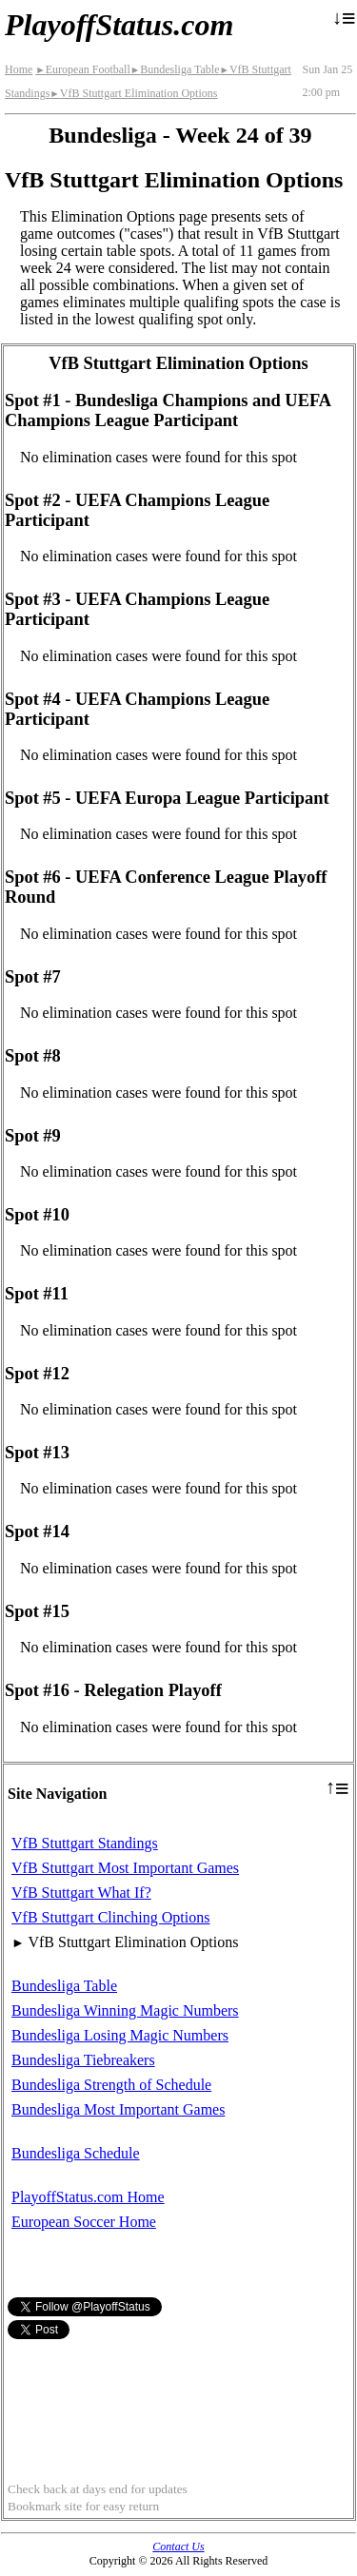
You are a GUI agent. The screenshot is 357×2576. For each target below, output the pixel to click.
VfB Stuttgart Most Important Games (125, 1868)
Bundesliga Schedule (75, 2153)
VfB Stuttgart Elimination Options (133, 93)
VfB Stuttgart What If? (81, 1892)
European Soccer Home (83, 2222)
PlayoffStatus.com (119, 25)
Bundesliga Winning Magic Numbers (125, 2010)
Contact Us (178, 2546)
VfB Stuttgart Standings (84, 1843)
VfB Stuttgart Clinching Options (110, 1917)
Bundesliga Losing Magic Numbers (119, 2035)
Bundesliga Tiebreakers (83, 2060)
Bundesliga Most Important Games (118, 2109)
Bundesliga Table (175, 69)
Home (18, 69)
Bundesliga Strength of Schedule (111, 2085)
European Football (82, 69)
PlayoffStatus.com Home (88, 2197)
